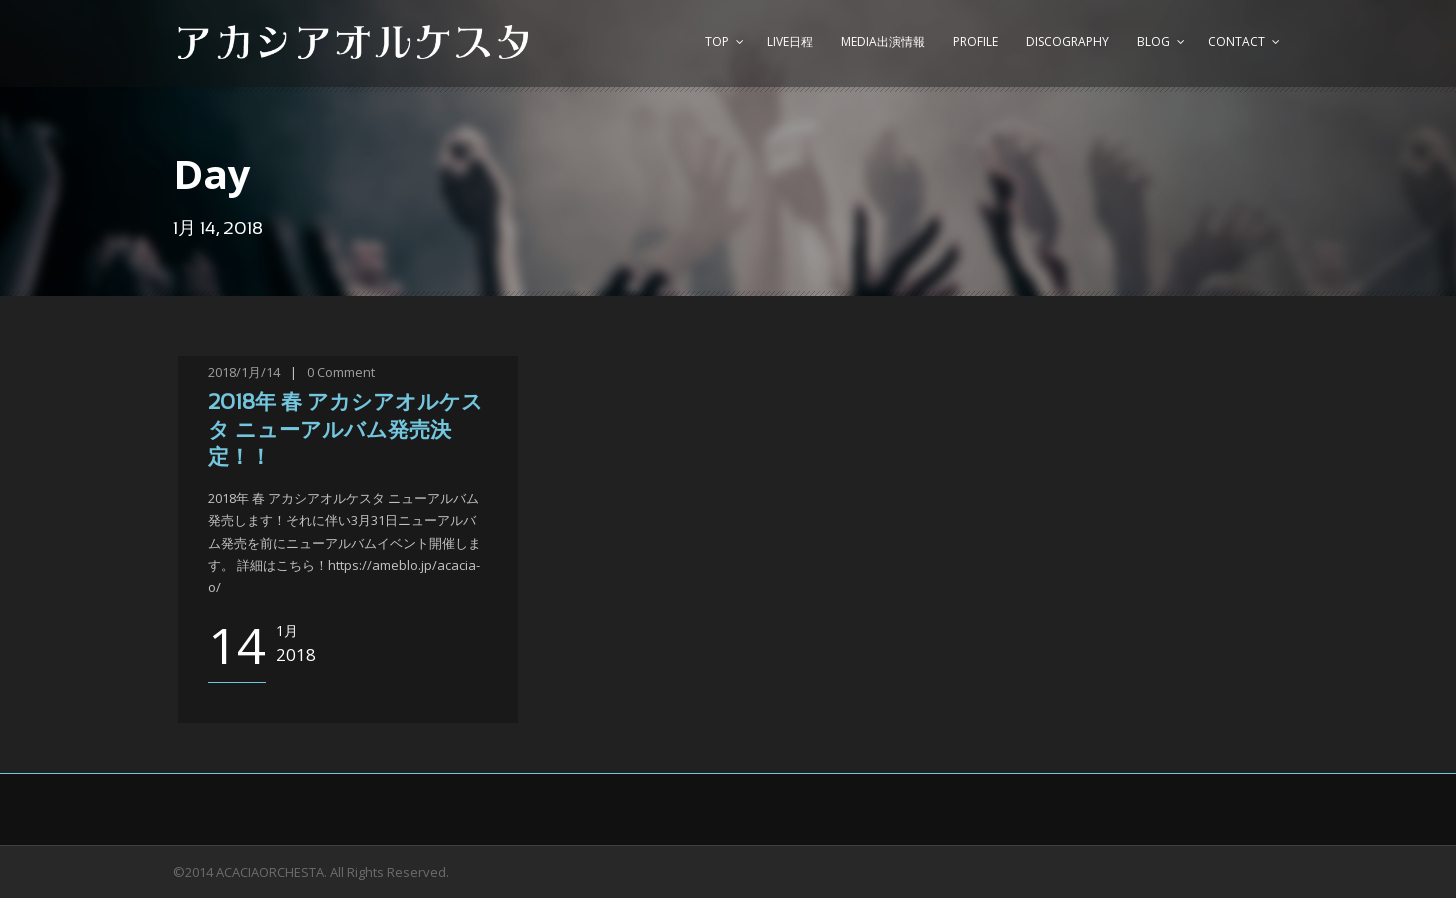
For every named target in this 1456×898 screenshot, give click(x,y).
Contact (1236, 41)
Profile (975, 41)
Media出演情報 (883, 41)
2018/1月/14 (244, 372)
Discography (1067, 41)
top (717, 41)
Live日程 (790, 41)
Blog (1153, 41)
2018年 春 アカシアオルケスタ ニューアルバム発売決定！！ (345, 431)
